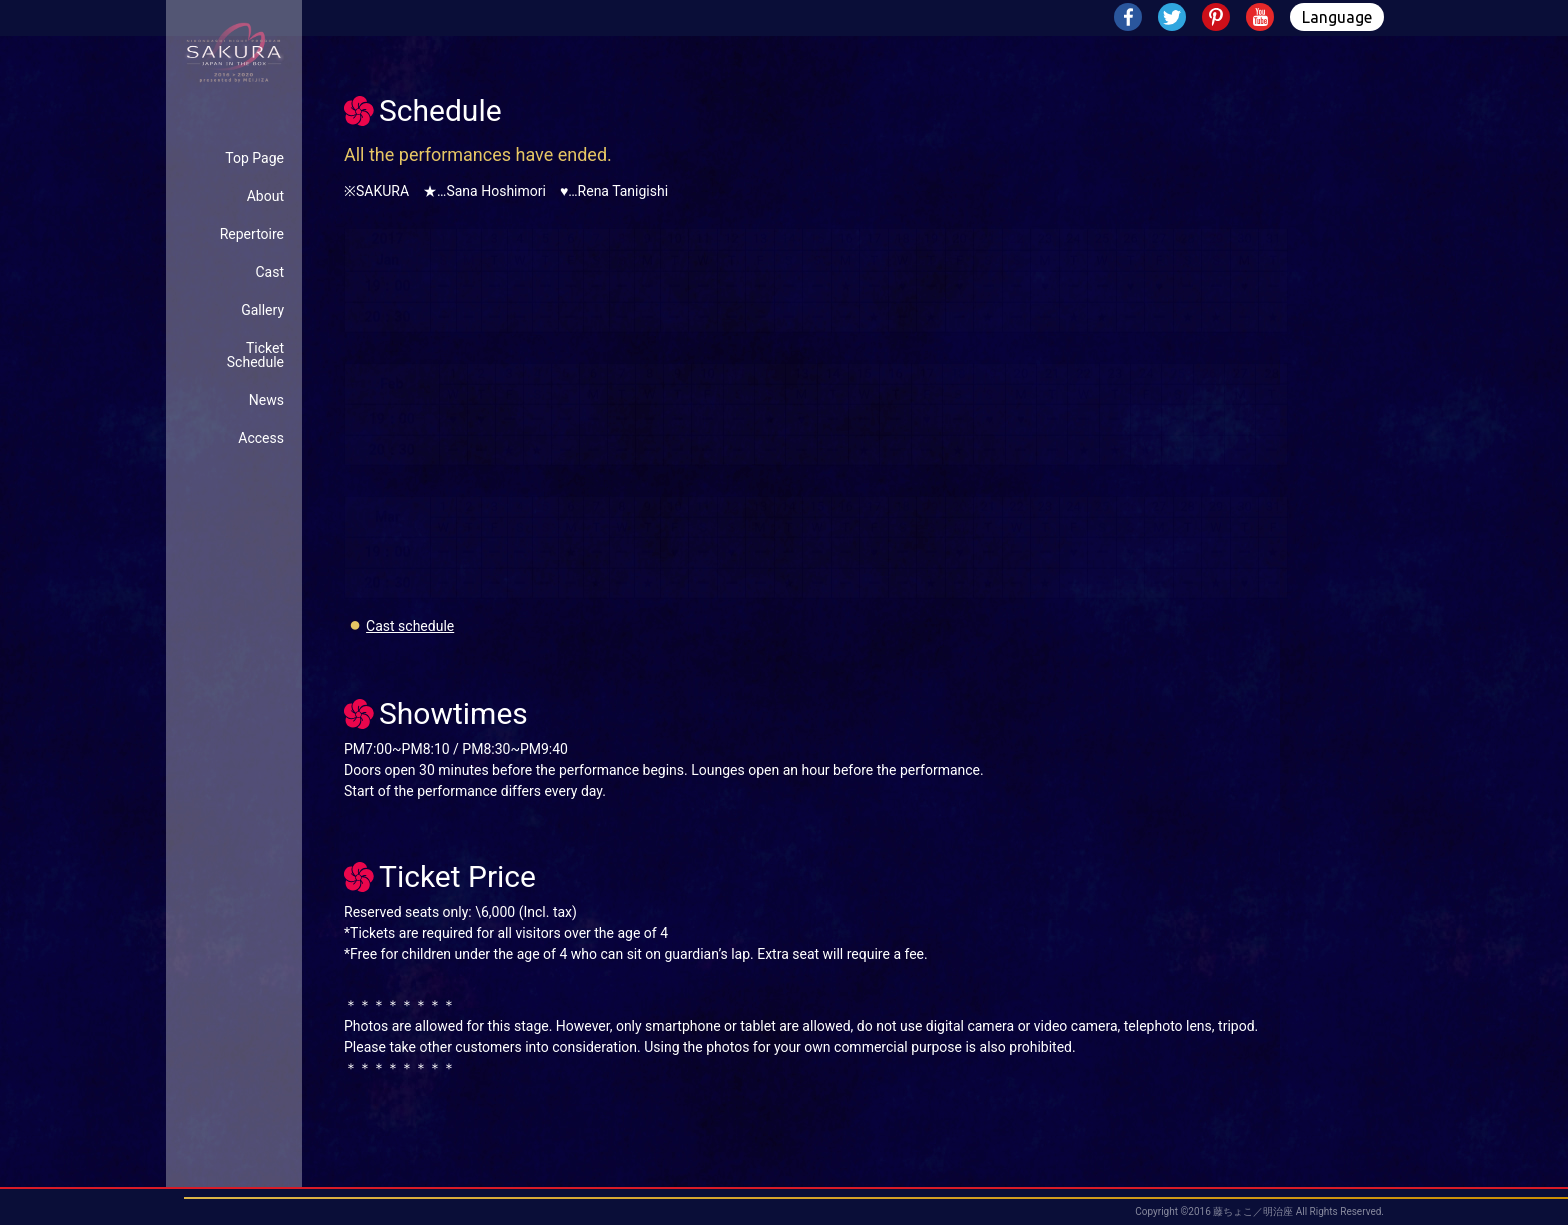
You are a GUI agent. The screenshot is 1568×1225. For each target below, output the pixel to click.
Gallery (262, 310)
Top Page (254, 158)
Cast (269, 272)
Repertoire (252, 234)
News (266, 400)
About (265, 196)
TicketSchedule (255, 355)
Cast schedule (410, 626)
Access (261, 438)
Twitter (1174, 19)
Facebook (1130, 19)
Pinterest (1218, 19)
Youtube (1262, 19)
